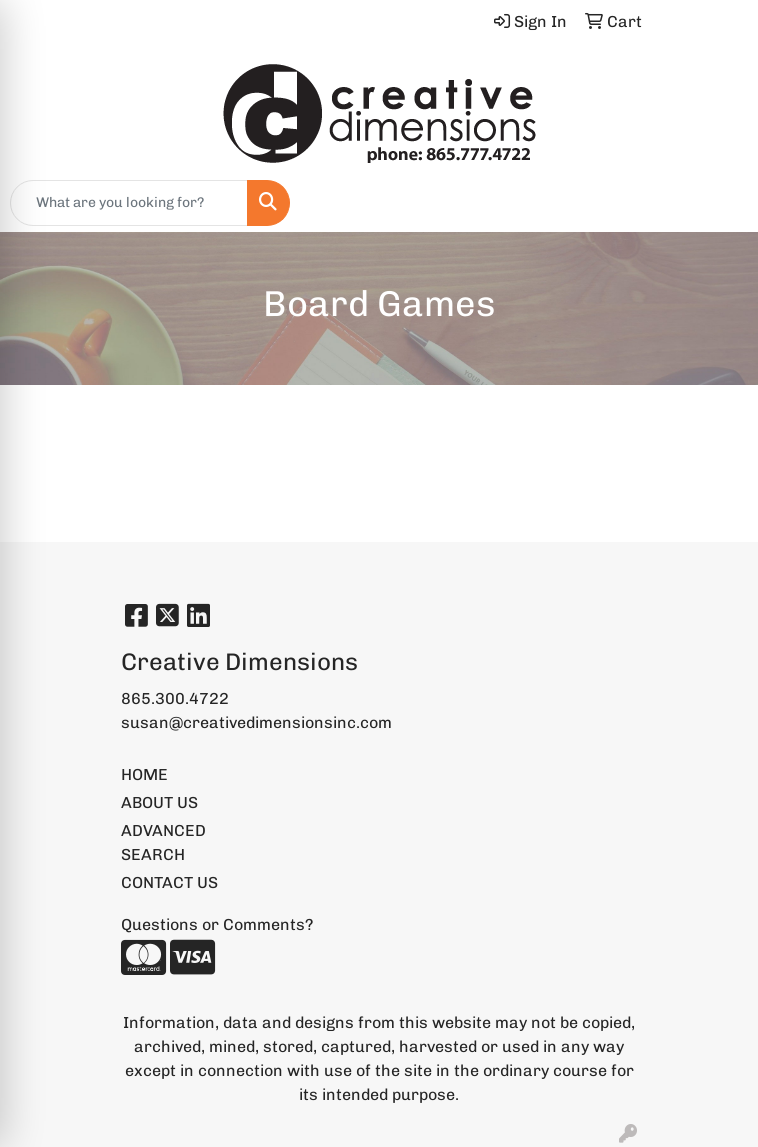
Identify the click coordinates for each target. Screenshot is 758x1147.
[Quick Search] (129, 203)
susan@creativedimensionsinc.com (256, 722)
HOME (144, 774)
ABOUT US (159, 802)
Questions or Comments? (217, 924)
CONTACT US (169, 882)
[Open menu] (718, 203)
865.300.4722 (175, 698)
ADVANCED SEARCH (163, 842)
